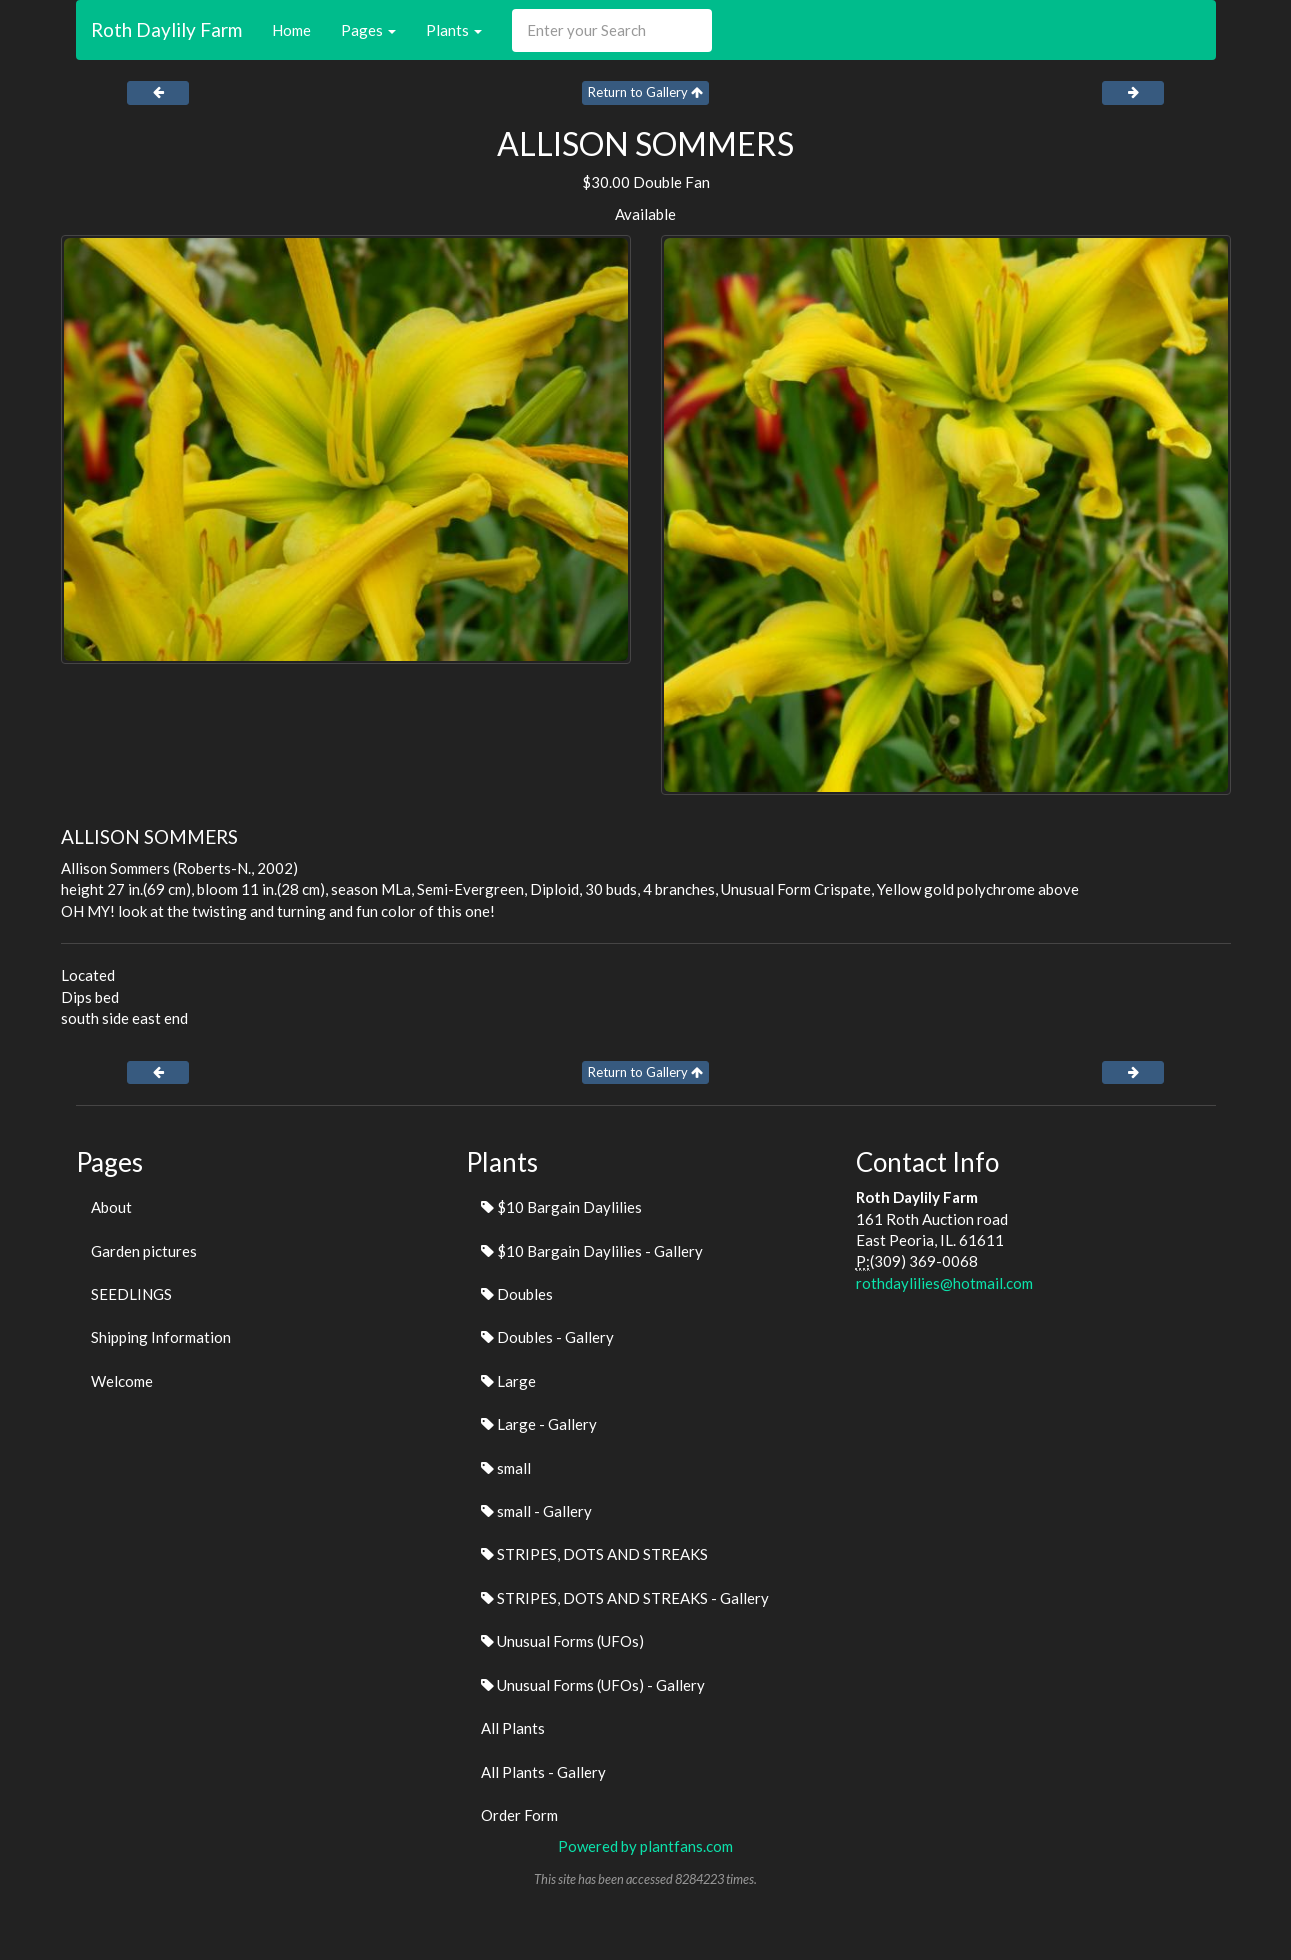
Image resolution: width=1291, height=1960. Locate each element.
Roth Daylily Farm (166, 29)
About (111, 1207)
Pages (368, 30)
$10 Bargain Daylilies (561, 1207)
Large (508, 1381)
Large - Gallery (539, 1424)
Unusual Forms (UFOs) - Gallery (593, 1685)
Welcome (122, 1381)
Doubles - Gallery (547, 1337)
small (506, 1468)
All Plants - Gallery (543, 1772)
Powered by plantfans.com (645, 1846)
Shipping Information (161, 1337)
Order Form (519, 1815)
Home (291, 30)
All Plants (513, 1728)
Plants (454, 30)
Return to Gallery (645, 92)
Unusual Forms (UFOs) (562, 1641)
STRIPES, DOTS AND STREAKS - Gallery (625, 1598)
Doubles (517, 1294)
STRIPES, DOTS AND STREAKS (594, 1554)
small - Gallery (536, 1511)
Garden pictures (144, 1251)
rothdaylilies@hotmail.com (944, 1283)
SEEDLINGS (131, 1294)
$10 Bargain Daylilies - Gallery (592, 1251)
